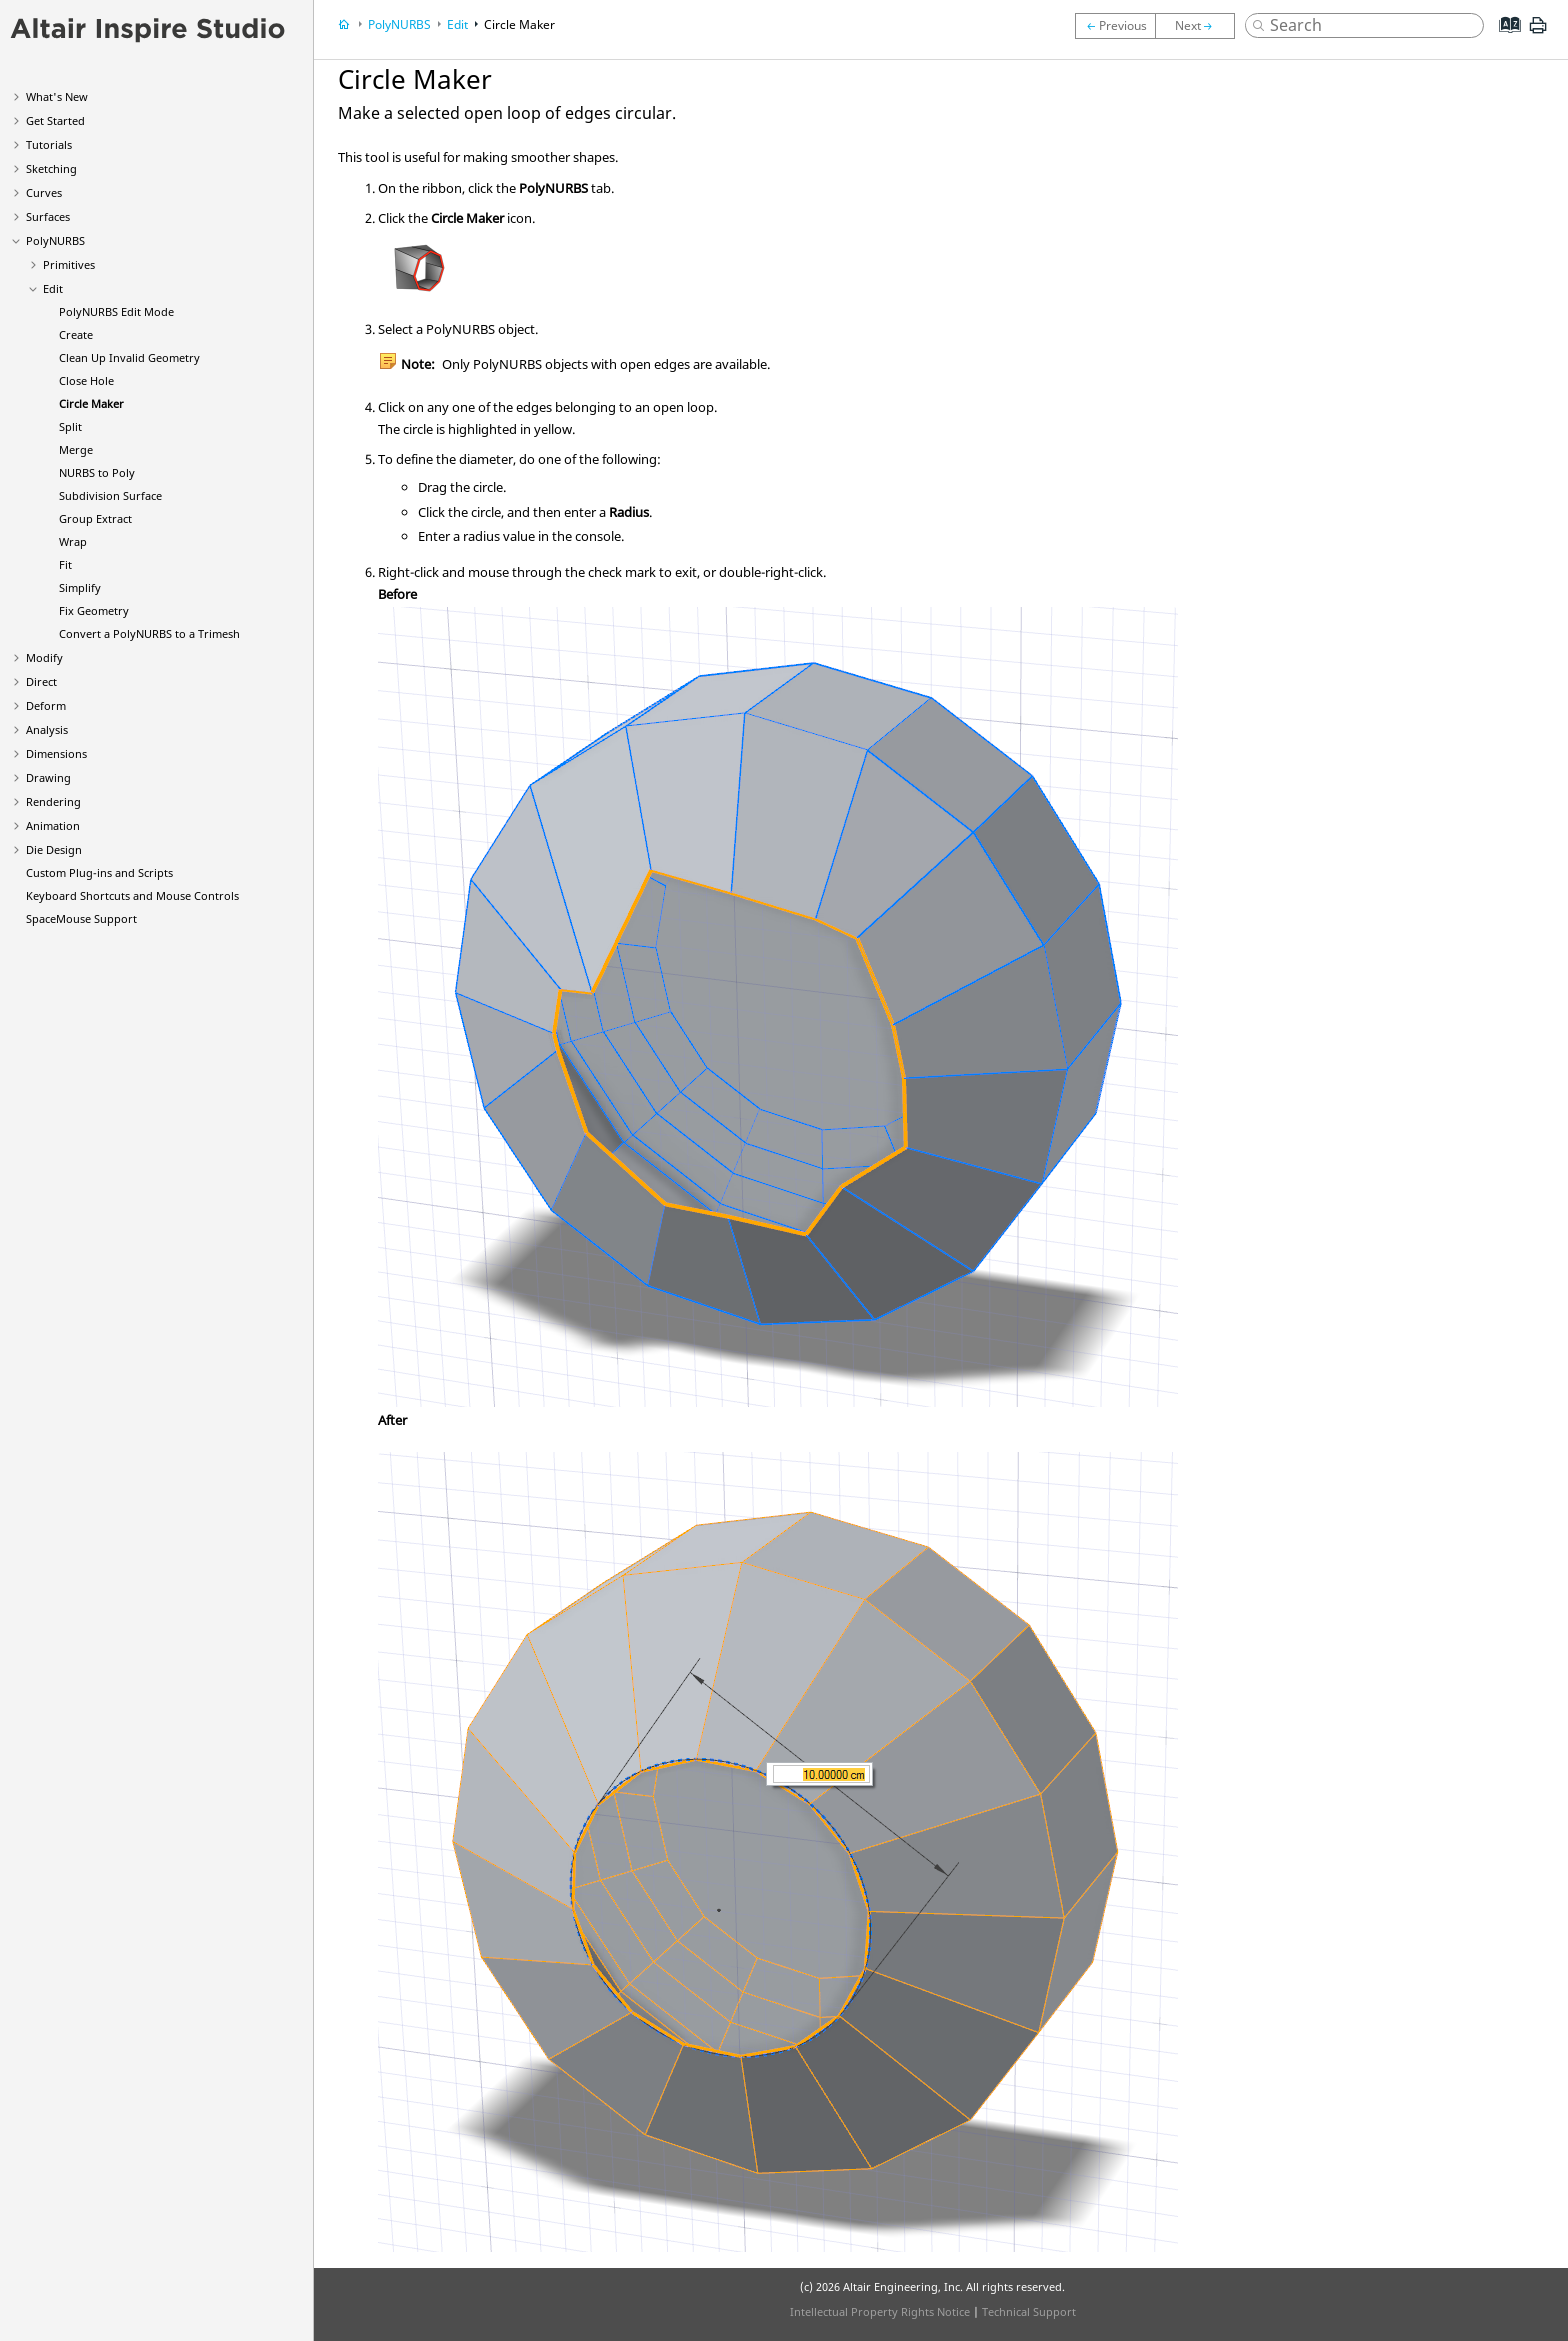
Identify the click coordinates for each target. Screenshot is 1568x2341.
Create (76, 334)
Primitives (69, 264)
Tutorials (49, 144)
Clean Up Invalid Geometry (129, 357)
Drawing (48, 777)
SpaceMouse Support (81, 918)
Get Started (55, 120)
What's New (57, 96)
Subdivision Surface (110, 495)
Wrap (73, 541)
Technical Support (1029, 2311)
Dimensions (56, 753)
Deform (46, 705)
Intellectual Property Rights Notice (880, 2311)
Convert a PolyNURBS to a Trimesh (149, 633)
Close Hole (86, 380)
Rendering (53, 801)
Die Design (54, 849)
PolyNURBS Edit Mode (116, 311)
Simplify (80, 587)
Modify (44, 657)
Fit (65, 564)
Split (70, 426)
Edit (53, 288)
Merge (76, 449)
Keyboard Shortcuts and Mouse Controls (132, 895)
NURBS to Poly (97, 472)
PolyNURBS (55, 240)
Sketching (51, 168)
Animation (53, 825)
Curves (44, 192)
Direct (41, 681)
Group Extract (95, 518)
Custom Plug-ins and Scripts (99, 872)
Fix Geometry (94, 610)
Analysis (47, 729)
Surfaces (48, 216)
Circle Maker (91, 403)
